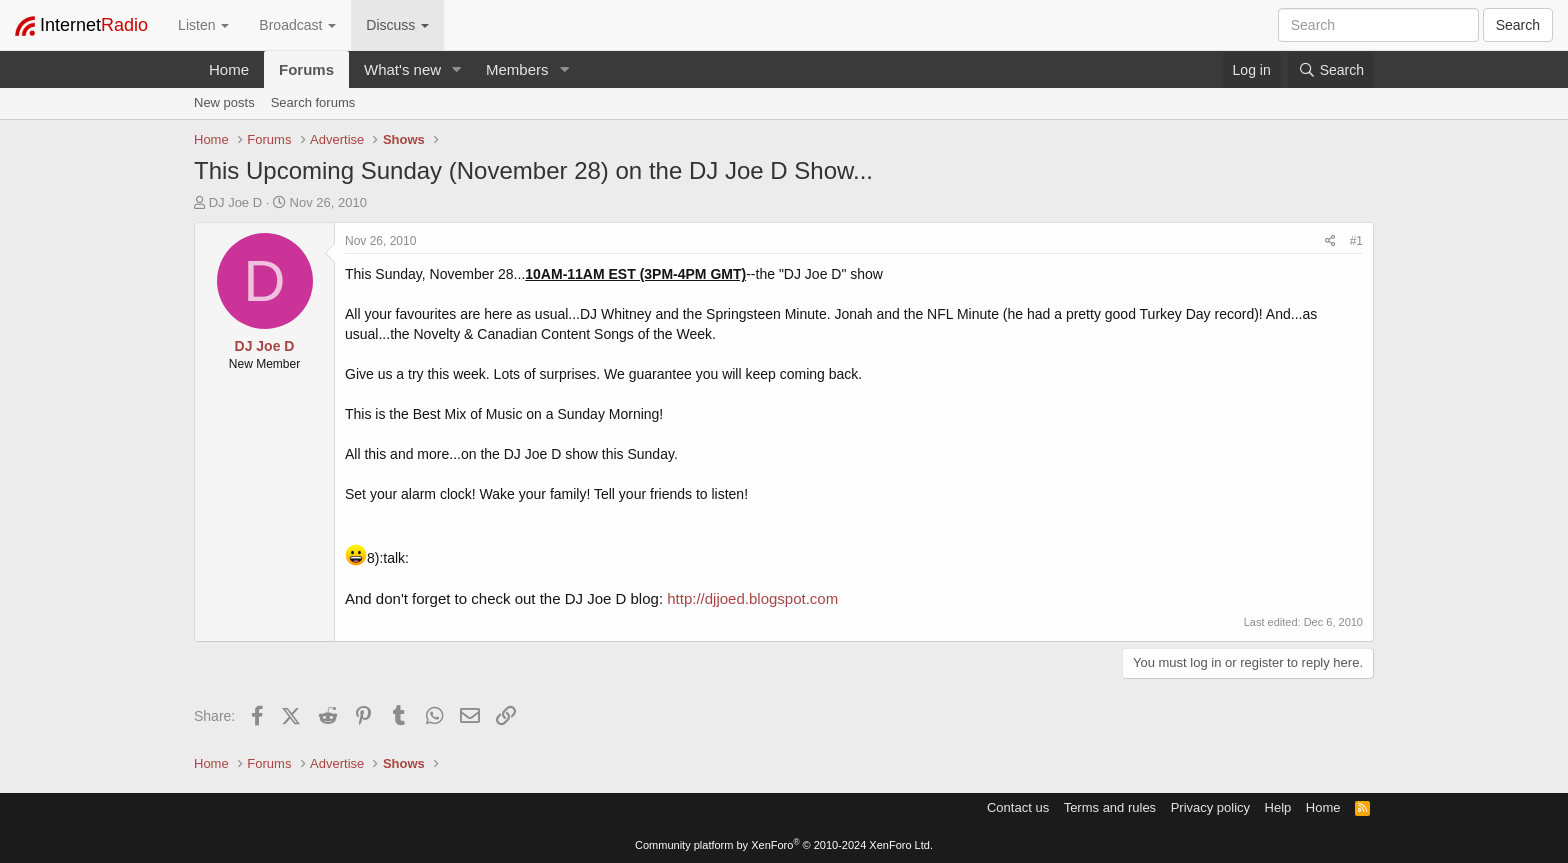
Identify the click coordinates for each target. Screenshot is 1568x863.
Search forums (313, 102)
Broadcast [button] (297, 25)
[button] (457, 69)
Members (517, 69)
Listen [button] (203, 25)
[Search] (1331, 70)
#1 (1356, 241)
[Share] (1330, 241)
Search (1518, 25)
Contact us (1018, 807)
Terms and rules (1110, 807)
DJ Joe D (235, 202)
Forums (306, 69)
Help (1278, 807)
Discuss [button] (397, 25)
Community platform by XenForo (784, 845)
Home (229, 69)
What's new (402, 69)
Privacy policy (1210, 807)
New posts (224, 102)
